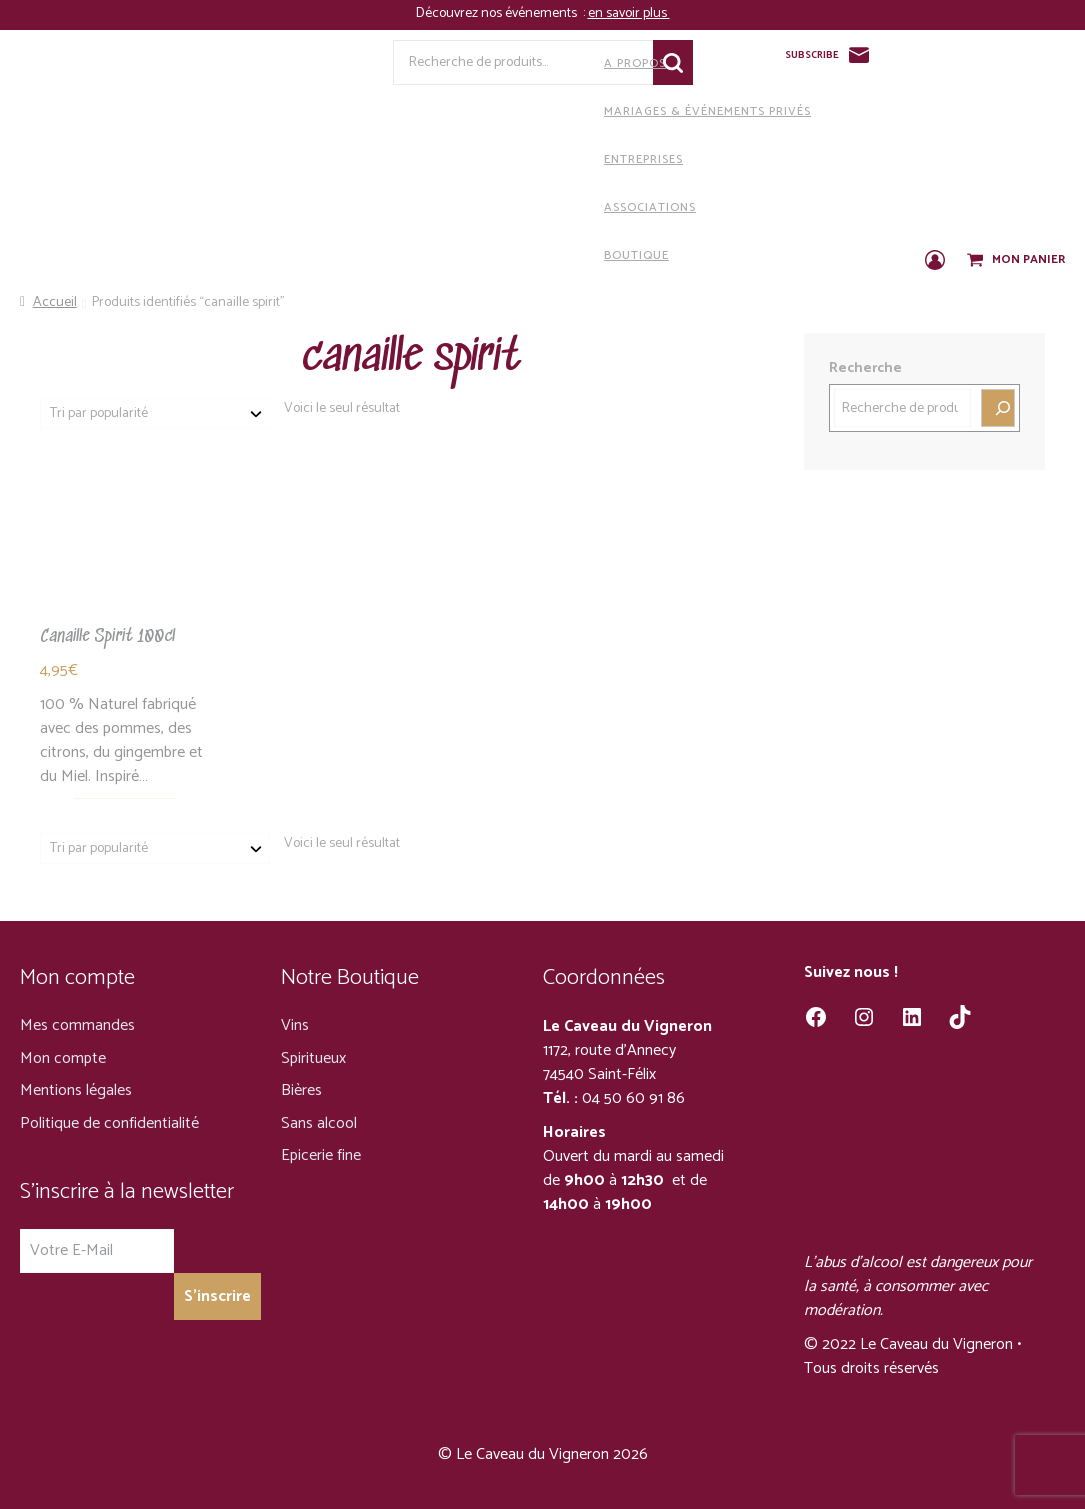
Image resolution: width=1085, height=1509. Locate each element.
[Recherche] (998, 408)
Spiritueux (313, 1058)
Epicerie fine (321, 1155)
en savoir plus (629, 13)
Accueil (55, 302)
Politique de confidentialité (109, 1123)
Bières (301, 1090)
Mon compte (63, 1058)
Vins (295, 1025)
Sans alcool (319, 1123)
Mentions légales (76, 1090)
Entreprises (491, 159)
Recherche (865, 369)
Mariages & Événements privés (555, 111)
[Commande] (155, 413)
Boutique (484, 255)
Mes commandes (77, 1025)
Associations (497, 207)
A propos (482, 63)
